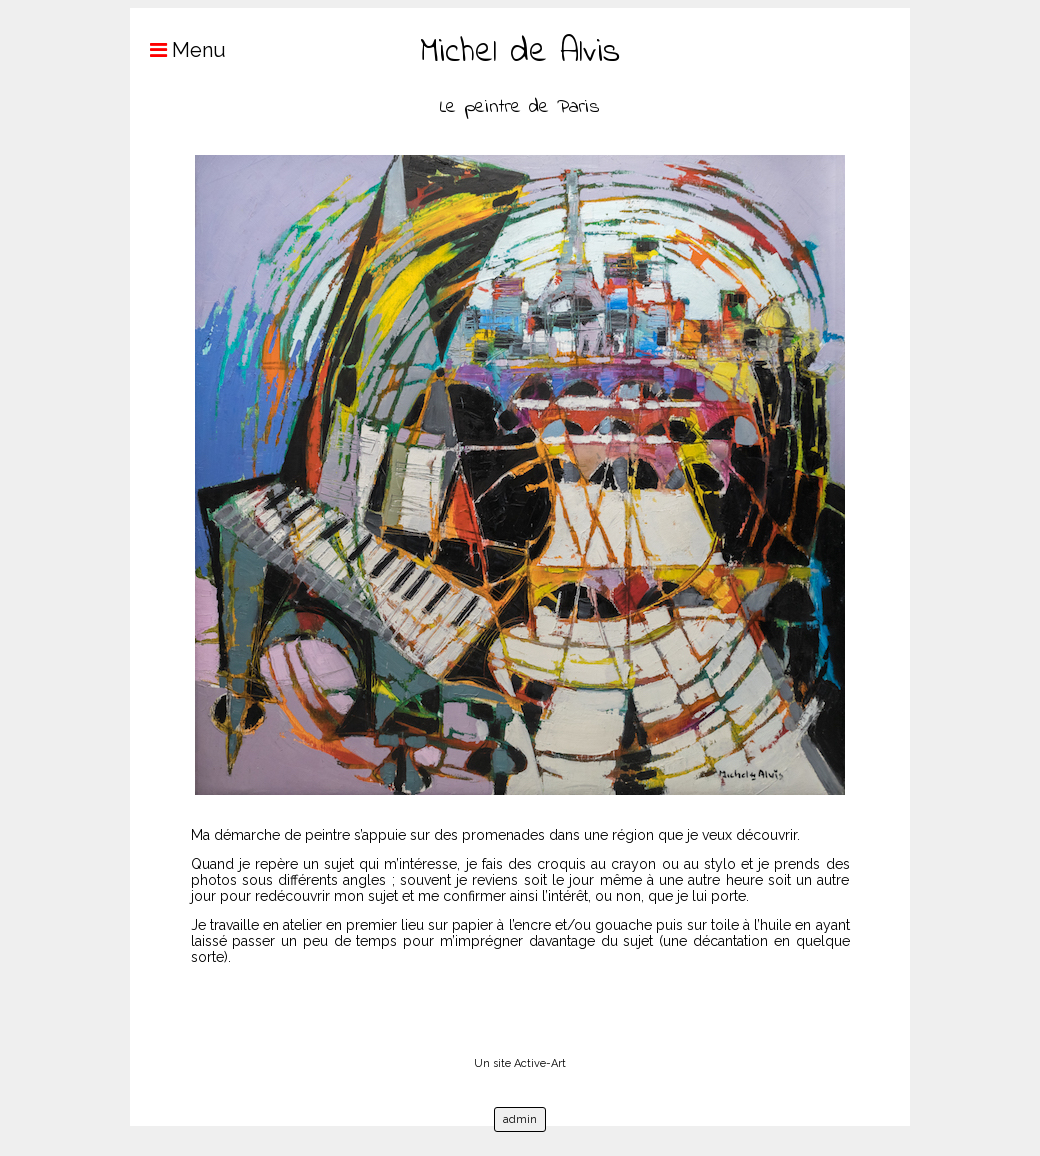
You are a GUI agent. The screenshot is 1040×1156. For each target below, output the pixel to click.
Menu (178, 50)
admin (520, 1119)
